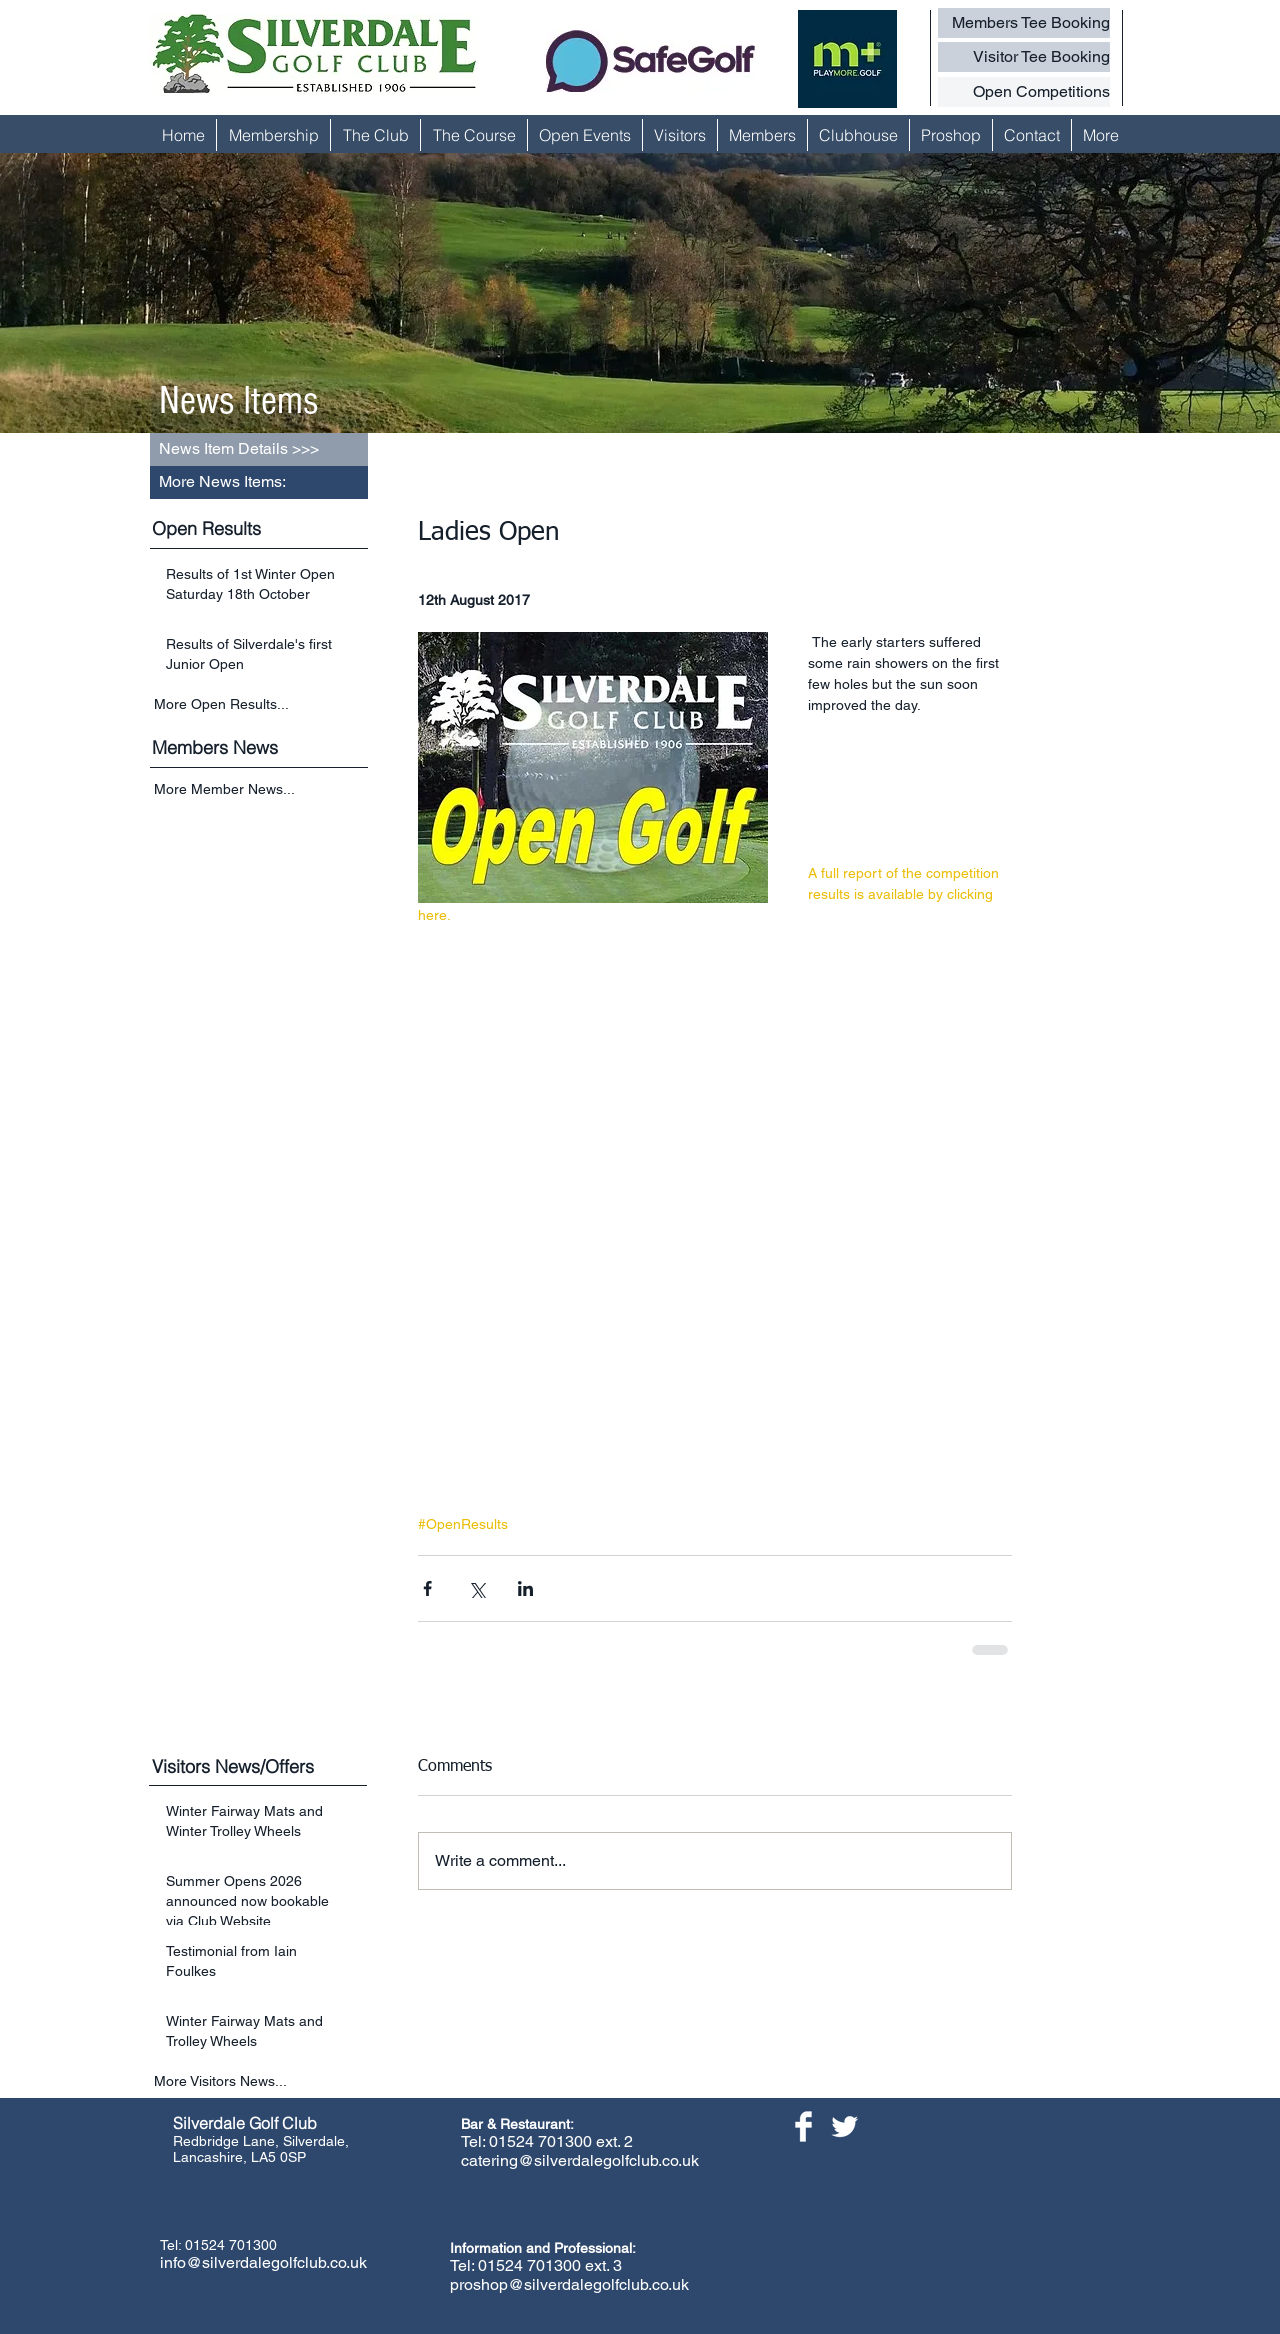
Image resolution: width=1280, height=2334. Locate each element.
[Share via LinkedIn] (525, 1588)
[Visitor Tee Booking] (1024, 57)
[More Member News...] (261, 790)
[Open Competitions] (1024, 92)
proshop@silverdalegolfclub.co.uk (569, 2284)
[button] (259, 482)
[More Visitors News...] (261, 2081)
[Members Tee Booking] (1024, 23)
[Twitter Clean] (844, 2126)
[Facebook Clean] (803, 2126)
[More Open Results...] (261, 704)
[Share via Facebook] (427, 1588)
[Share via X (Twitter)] (476, 1588)
